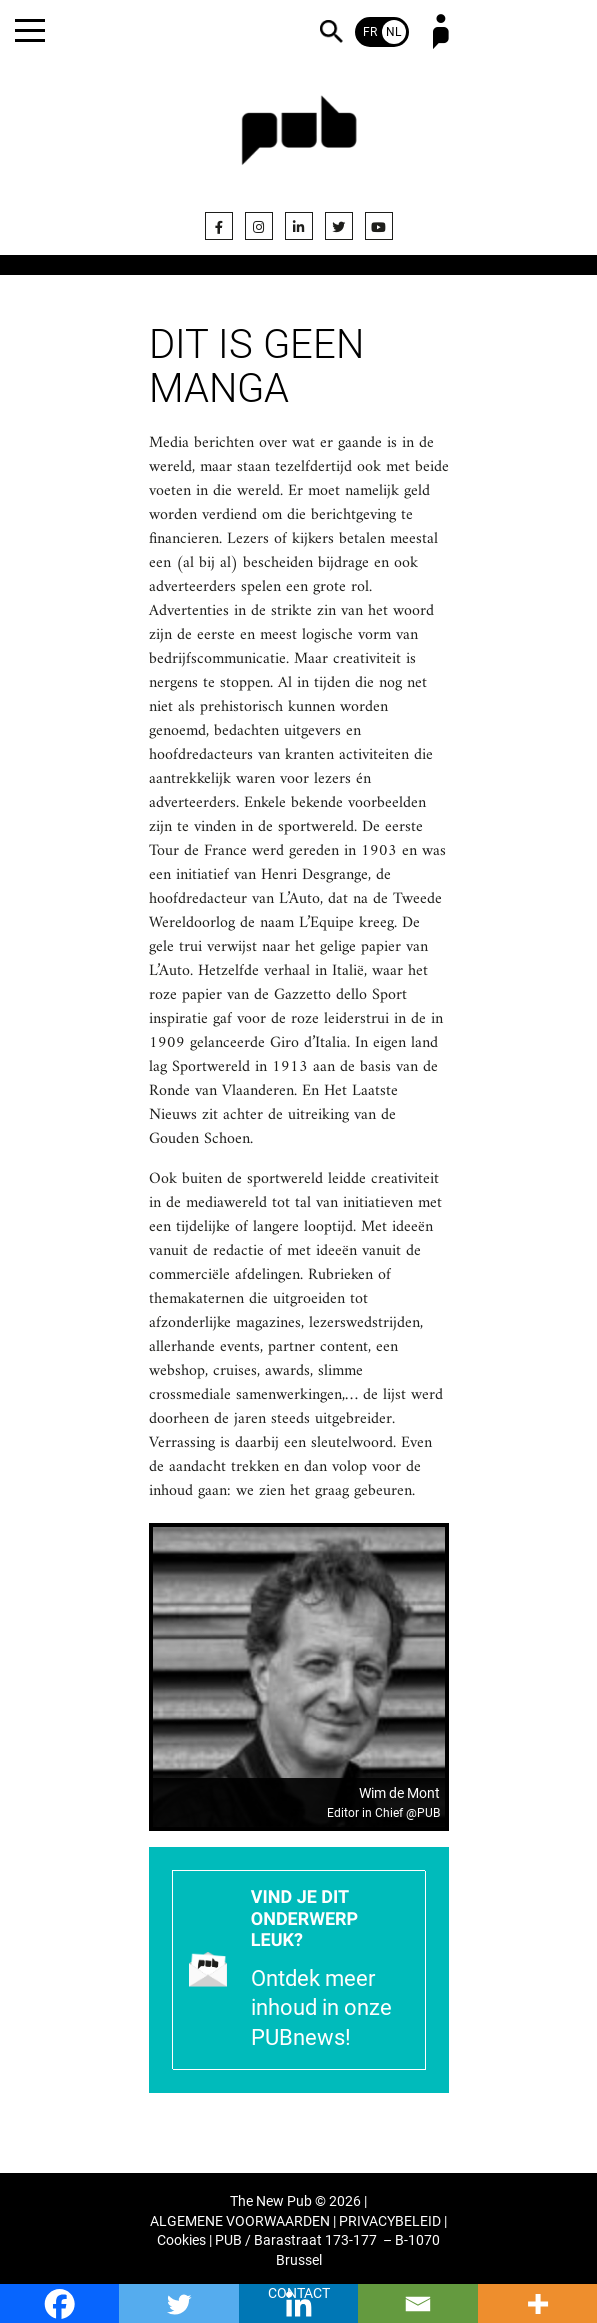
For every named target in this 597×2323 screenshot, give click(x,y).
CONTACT (299, 2293)
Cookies (181, 2240)
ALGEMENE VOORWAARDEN (240, 2221)
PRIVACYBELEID (390, 2221)
